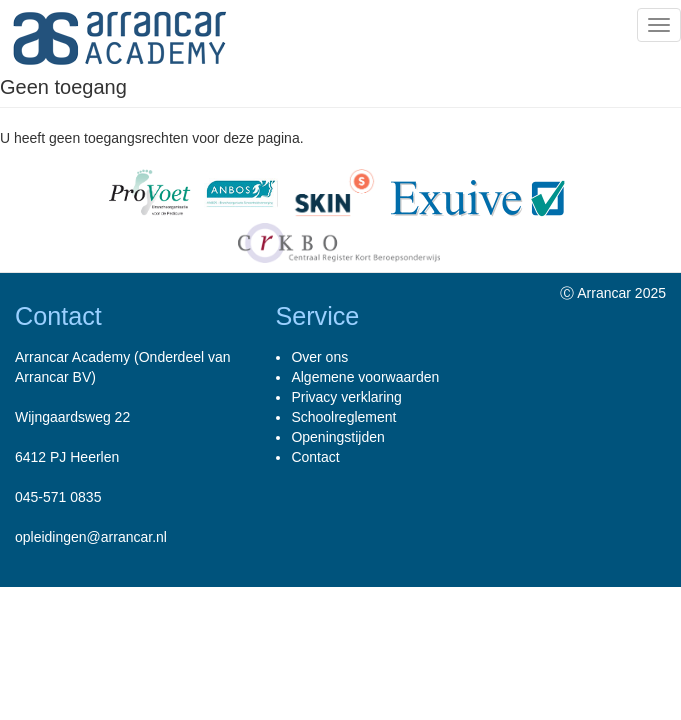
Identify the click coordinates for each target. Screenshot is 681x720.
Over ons (319, 357)
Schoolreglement (343, 417)
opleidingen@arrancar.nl (91, 537)
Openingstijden (337, 437)
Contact (315, 457)
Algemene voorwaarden (365, 377)
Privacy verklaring (346, 397)
